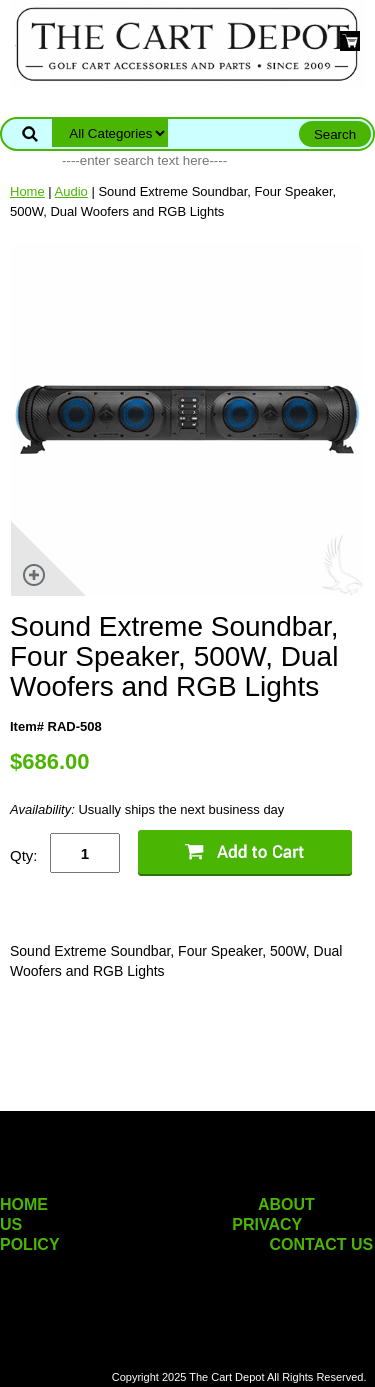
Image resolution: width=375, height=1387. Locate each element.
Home (27, 191)
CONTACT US (322, 1244)
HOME (24, 1204)
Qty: (24, 855)
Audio (71, 191)
